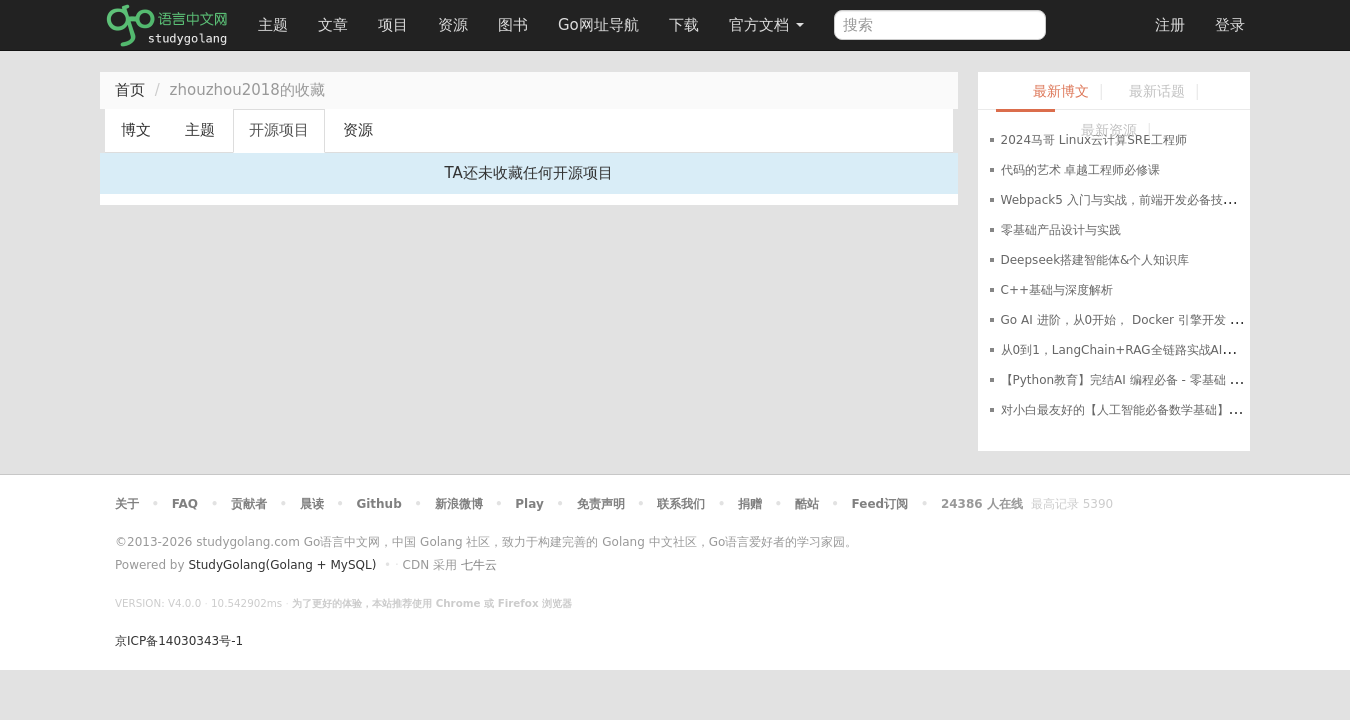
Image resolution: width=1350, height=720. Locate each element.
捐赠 (750, 504)
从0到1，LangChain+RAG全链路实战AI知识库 (1130, 350)
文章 (333, 25)
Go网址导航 (601, 19)
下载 (684, 25)
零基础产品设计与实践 (1061, 230)
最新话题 (1157, 91)
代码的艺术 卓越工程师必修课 (1081, 170)
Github (378, 504)
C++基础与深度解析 (1057, 290)
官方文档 (766, 25)
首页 (130, 90)
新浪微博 (459, 504)
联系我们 (681, 504)
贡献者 (249, 504)
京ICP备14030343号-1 (179, 641)
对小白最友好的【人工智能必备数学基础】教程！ (1133, 410)
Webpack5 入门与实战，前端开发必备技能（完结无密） (1154, 200)
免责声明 (601, 504)
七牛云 (479, 565)
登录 (1230, 25)
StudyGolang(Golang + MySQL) (282, 565)
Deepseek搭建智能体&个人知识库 (1095, 260)
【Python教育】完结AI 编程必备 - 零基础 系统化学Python (1160, 380)
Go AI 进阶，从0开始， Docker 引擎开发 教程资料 (1139, 320)
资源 (453, 25)
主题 (273, 25)
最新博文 (1061, 91)
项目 (393, 25)
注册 (1170, 25)
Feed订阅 (880, 504)
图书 (513, 25)
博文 (136, 130)
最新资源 (1109, 130)
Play (529, 504)
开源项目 (279, 130)
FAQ (185, 504)
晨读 (312, 504)
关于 (127, 504)
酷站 (807, 504)
